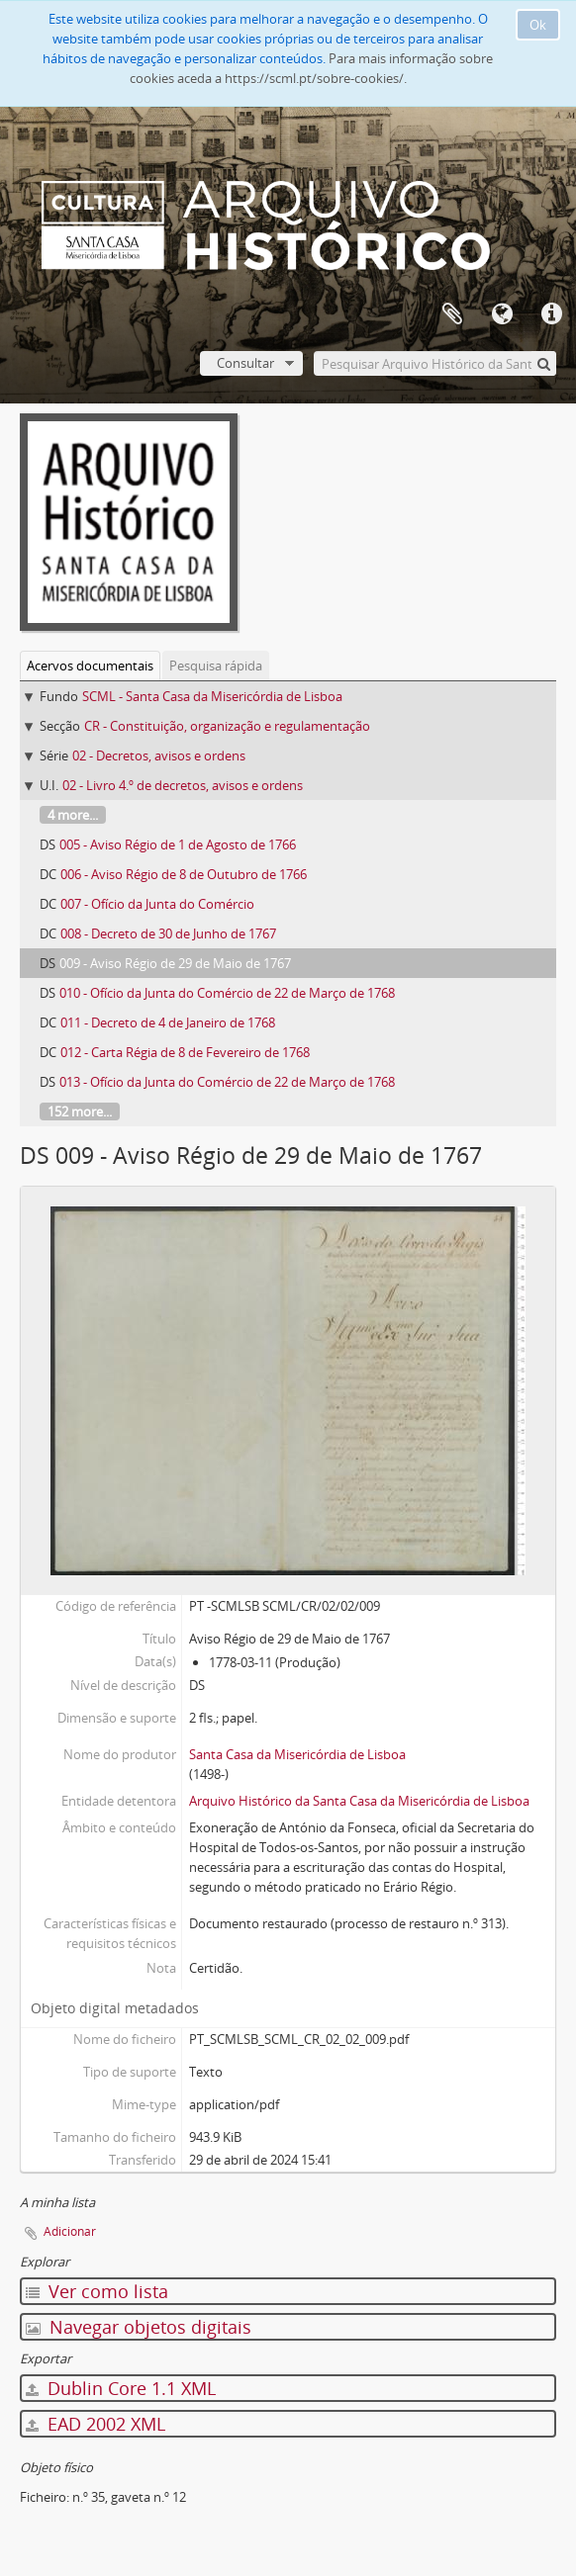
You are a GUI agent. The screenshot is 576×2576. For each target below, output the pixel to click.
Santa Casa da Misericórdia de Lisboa (297, 1754)
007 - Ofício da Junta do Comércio (157, 904)
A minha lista (452, 314)
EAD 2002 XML (95, 2424)
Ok (537, 25)
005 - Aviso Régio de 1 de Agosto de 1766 (177, 844)
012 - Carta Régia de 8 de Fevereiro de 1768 (185, 1052)
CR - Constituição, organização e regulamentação (227, 726)
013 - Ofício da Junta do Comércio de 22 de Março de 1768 (227, 1082)
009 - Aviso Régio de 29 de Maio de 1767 (175, 963)
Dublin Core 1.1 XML (121, 2388)
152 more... (80, 1111)
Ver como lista (97, 2291)
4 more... (73, 815)
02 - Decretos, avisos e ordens (158, 755)
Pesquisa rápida (215, 665)
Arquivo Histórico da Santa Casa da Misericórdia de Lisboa (359, 1801)
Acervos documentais (90, 665)
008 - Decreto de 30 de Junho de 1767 (168, 933)
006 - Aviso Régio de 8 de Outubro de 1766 (183, 874)
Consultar (245, 363)
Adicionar (70, 2231)
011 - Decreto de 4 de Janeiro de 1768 (167, 1022)
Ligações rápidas (551, 314)
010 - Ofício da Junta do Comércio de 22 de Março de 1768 (227, 993)
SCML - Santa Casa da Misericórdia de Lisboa (212, 696)
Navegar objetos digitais (138, 2327)
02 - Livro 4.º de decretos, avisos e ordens (182, 785)
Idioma (502, 314)
